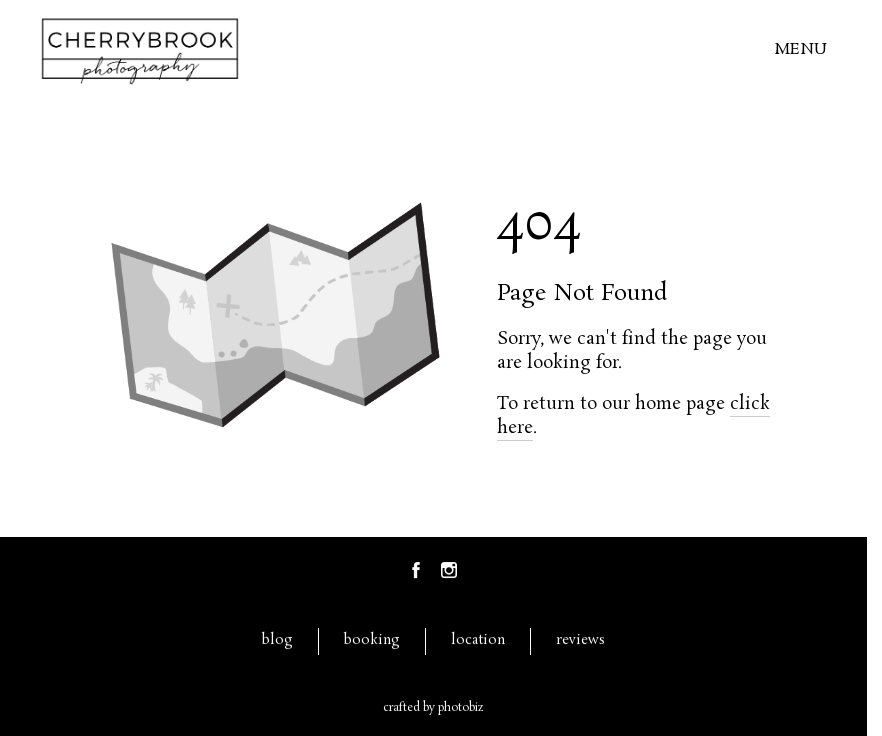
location (478, 640)
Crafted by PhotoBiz (433, 708)
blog (277, 640)
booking (372, 640)
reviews (580, 640)
